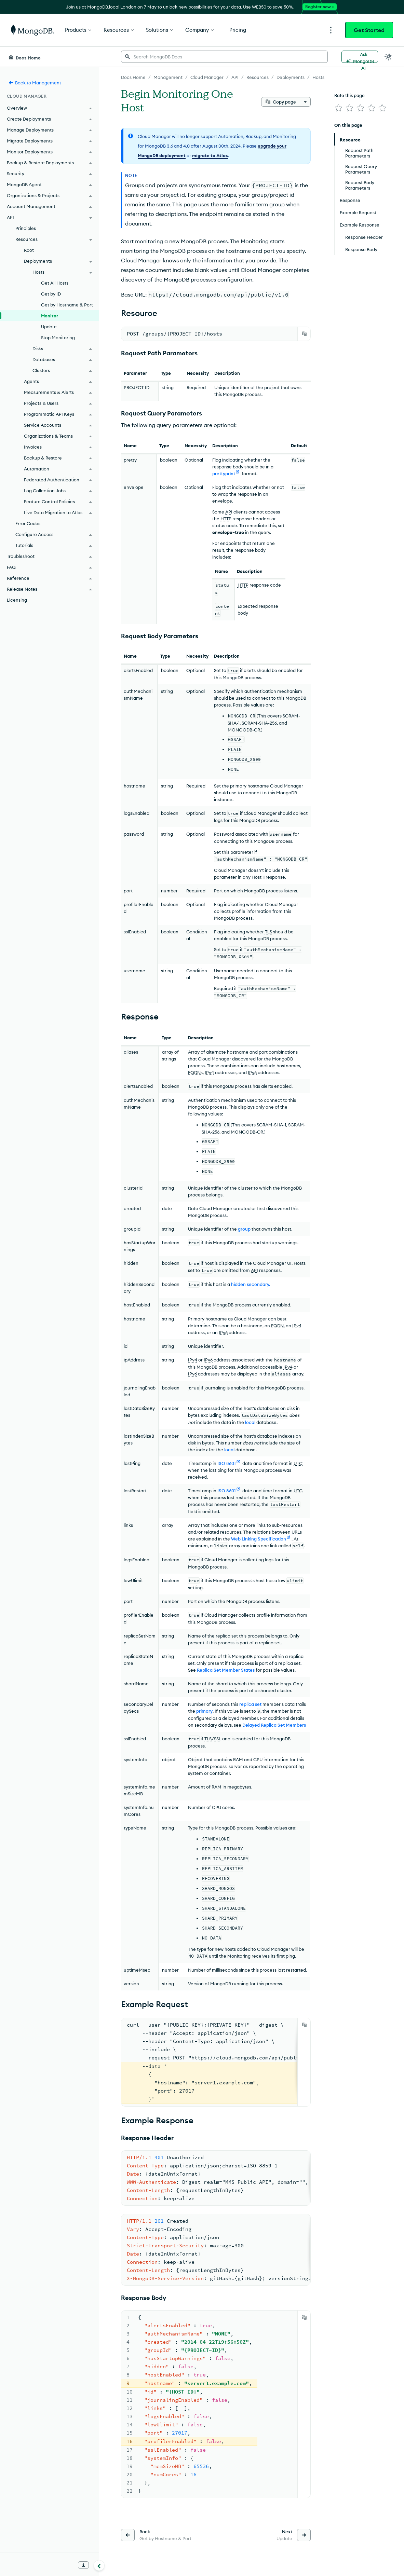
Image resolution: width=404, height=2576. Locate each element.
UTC (298, 1463)
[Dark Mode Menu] (388, 56)
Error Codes (27, 523)
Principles (25, 228)
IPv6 (252, 1072)
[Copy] (304, 334)
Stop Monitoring (58, 337)
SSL (217, 1738)
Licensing (17, 600)
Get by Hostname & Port (67, 304)
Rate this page (349, 95)
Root (29, 250)
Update (49, 326)
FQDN (194, 1072)
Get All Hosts (54, 283)
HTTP (225, 518)
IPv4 (209, 1072)
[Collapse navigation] (99, 2565)
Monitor (49, 315)
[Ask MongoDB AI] (359, 57)
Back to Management (34, 82)
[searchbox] (224, 57)
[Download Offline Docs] (83, 2565)
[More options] (305, 102)
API (228, 512)
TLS (268, 931)
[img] (338, 108)
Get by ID (51, 294)
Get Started (369, 30)
